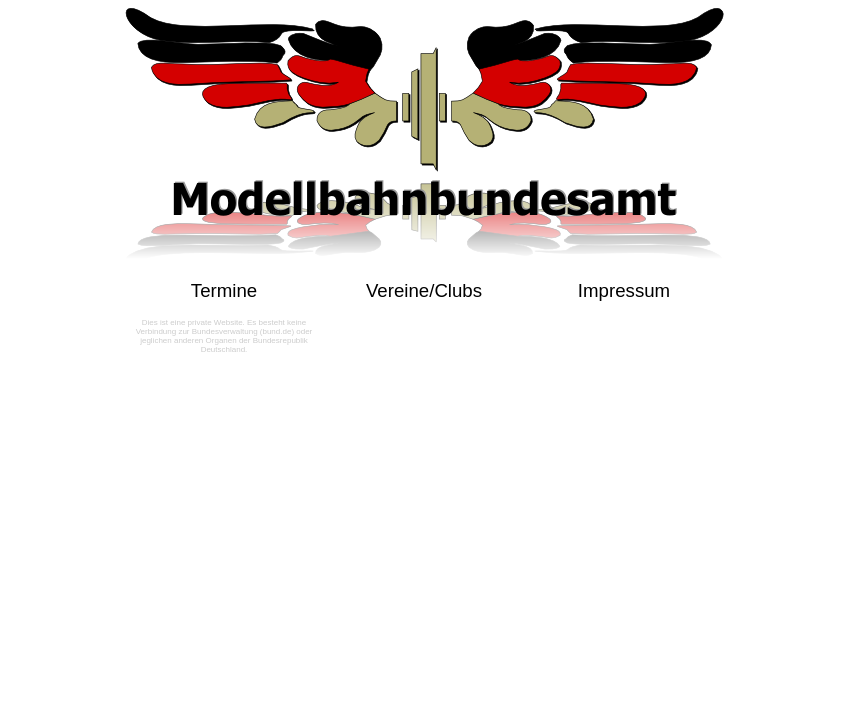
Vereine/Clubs (424, 290)
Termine (224, 290)
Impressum (624, 290)
